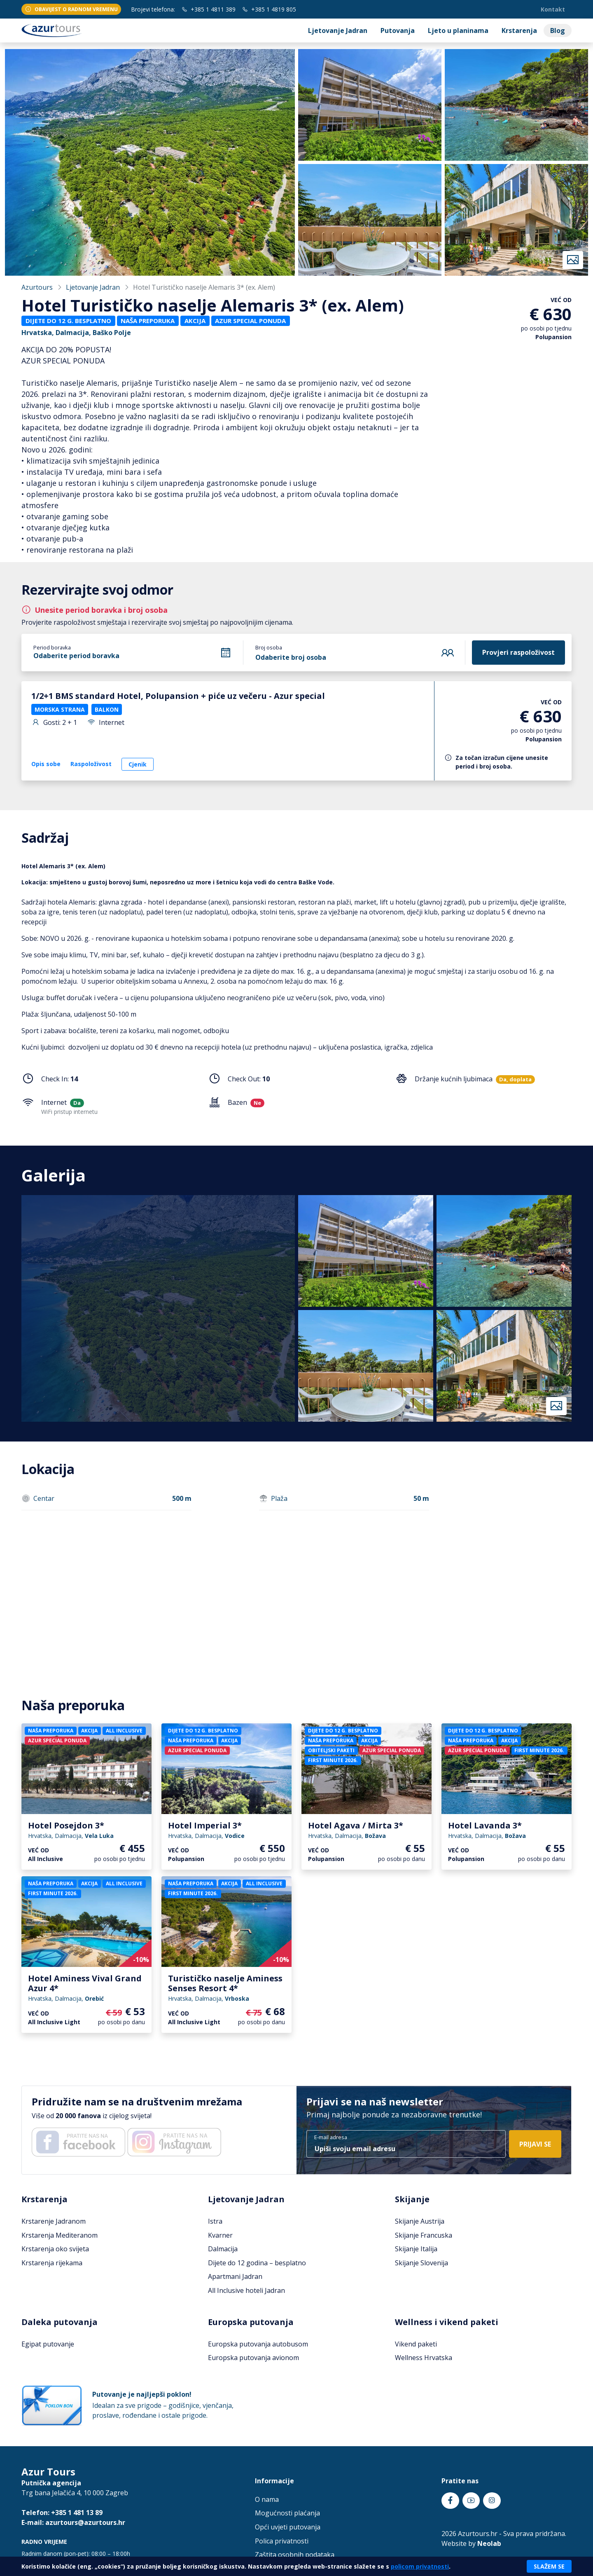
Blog (557, 30)
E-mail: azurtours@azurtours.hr (73, 2522)
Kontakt (553, 9)
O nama (267, 2499)
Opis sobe (46, 764)
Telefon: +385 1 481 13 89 (62, 2512)
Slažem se (549, 2566)
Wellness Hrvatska (423, 2357)
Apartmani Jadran (235, 2276)
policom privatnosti (420, 2566)
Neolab (489, 2543)
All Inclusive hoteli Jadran (246, 2290)
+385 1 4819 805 (269, 9)
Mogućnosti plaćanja (287, 2512)
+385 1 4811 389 (209, 9)
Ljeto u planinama (458, 30)
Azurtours (37, 287)
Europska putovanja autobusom (258, 2344)
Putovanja (398, 30)
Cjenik (137, 764)
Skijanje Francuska (423, 2235)
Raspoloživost (91, 764)
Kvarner (220, 2235)
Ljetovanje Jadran (337, 30)
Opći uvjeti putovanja (287, 2526)
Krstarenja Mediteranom (59, 2235)
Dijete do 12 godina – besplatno (257, 2262)
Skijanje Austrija (419, 2221)
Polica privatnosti (281, 2541)
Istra (215, 2221)
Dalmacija (223, 2248)
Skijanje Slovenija (421, 2262)
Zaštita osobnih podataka (294, 2554)
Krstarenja (519, 30)
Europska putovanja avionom (253, 2357)
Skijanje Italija (416, 2248)
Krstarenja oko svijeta (55, 2248)
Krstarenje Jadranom (53, 2221)
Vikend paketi (416, 2344)
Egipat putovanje (47, 2344)
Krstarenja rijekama (51, 2262)
